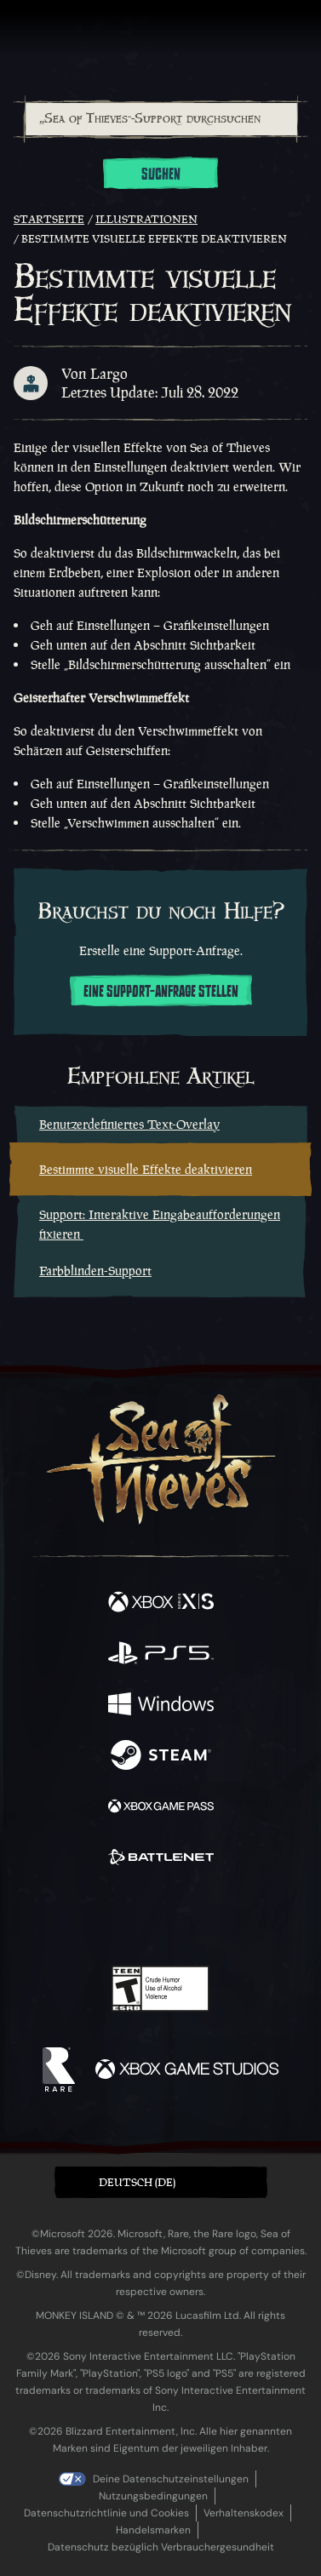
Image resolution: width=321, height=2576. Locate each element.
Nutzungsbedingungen (153, 2496)
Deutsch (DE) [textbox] (137, 2182)
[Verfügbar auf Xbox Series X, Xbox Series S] (160, 1604)
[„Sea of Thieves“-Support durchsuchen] (161, 119)
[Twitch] (107, 1917)
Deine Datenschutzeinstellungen (171, 2479)
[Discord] (209, 1917)
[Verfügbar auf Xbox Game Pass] (160, 1808)
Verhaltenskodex (243, 2513)
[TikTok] (244, 1917)
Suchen (161, 174)
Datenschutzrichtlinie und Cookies (106, 2513)
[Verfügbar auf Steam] (160, 1757)
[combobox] (160, 119)
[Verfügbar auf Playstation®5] (160, 1655)
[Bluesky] (279, 1917)
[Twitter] (71, 1915)
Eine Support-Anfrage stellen (160, 992)
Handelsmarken (153, 2530)
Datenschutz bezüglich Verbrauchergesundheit (161, 2547)
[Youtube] (158, 1917)
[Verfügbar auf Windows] (160, 1706)
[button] (160, 2182)
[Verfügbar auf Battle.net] (160, 1859)
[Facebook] (38, 1915)
